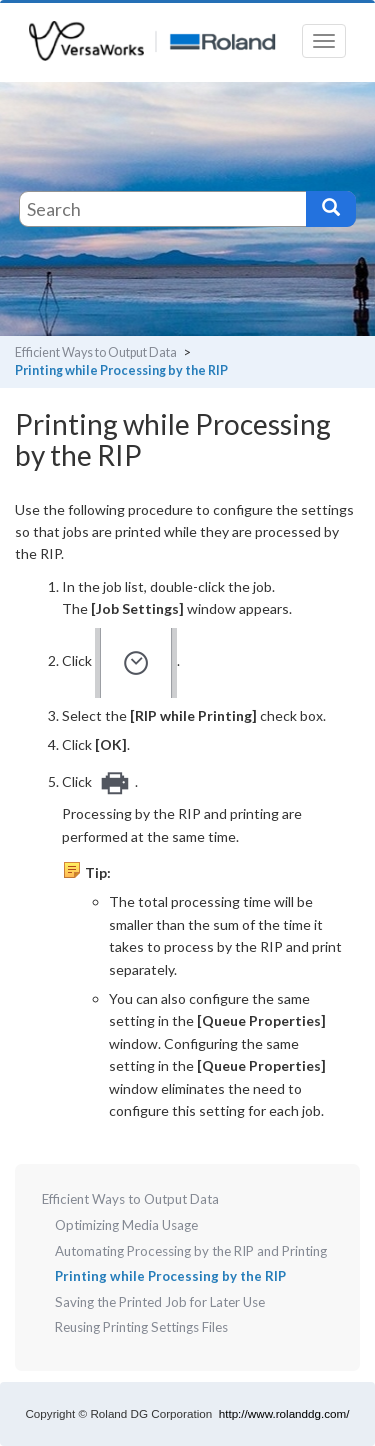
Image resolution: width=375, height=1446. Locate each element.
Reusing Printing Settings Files (141, 1327)
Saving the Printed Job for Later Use (160, 1302)
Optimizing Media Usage (126, 1225)
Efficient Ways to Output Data (96, 352)
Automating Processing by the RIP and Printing (191, 1251)
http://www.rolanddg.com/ (284, 1413)
